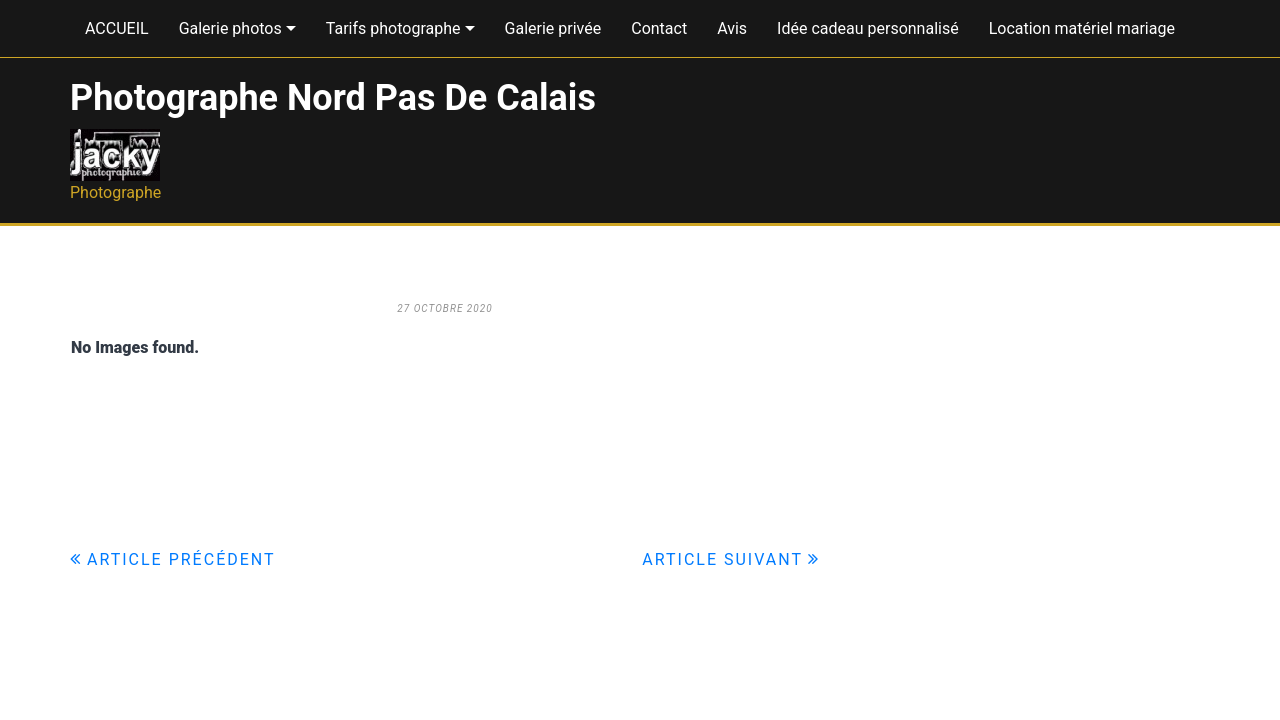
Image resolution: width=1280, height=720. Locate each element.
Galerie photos (230, 28)
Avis (732, 28)
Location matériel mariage (1082, 28)
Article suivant (722, 559)
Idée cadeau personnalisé (868, 28)
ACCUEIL (117, 28)
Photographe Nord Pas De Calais (333, 98)
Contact (659, 28)
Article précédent (181, 559)
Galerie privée (553, 28)
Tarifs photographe (393, 28)
